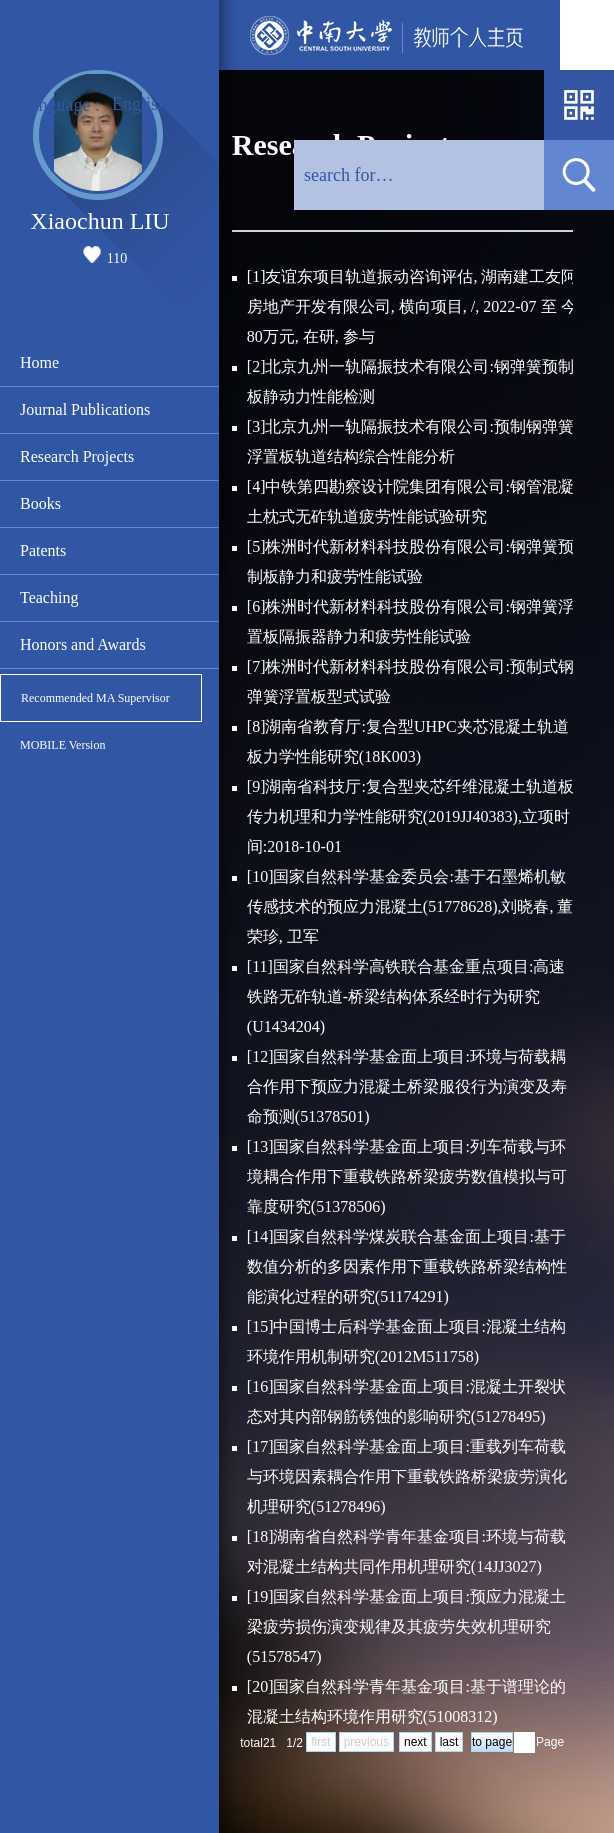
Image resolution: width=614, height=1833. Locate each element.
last (449, 1742)
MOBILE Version (62, 745)
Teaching (49, 597)
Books (40, 503)
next (415, 1742)
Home (39, 362)
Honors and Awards (83, 644)
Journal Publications (85, 409)
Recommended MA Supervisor (95, 698)
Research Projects (77, 456)
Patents (43, 550)
